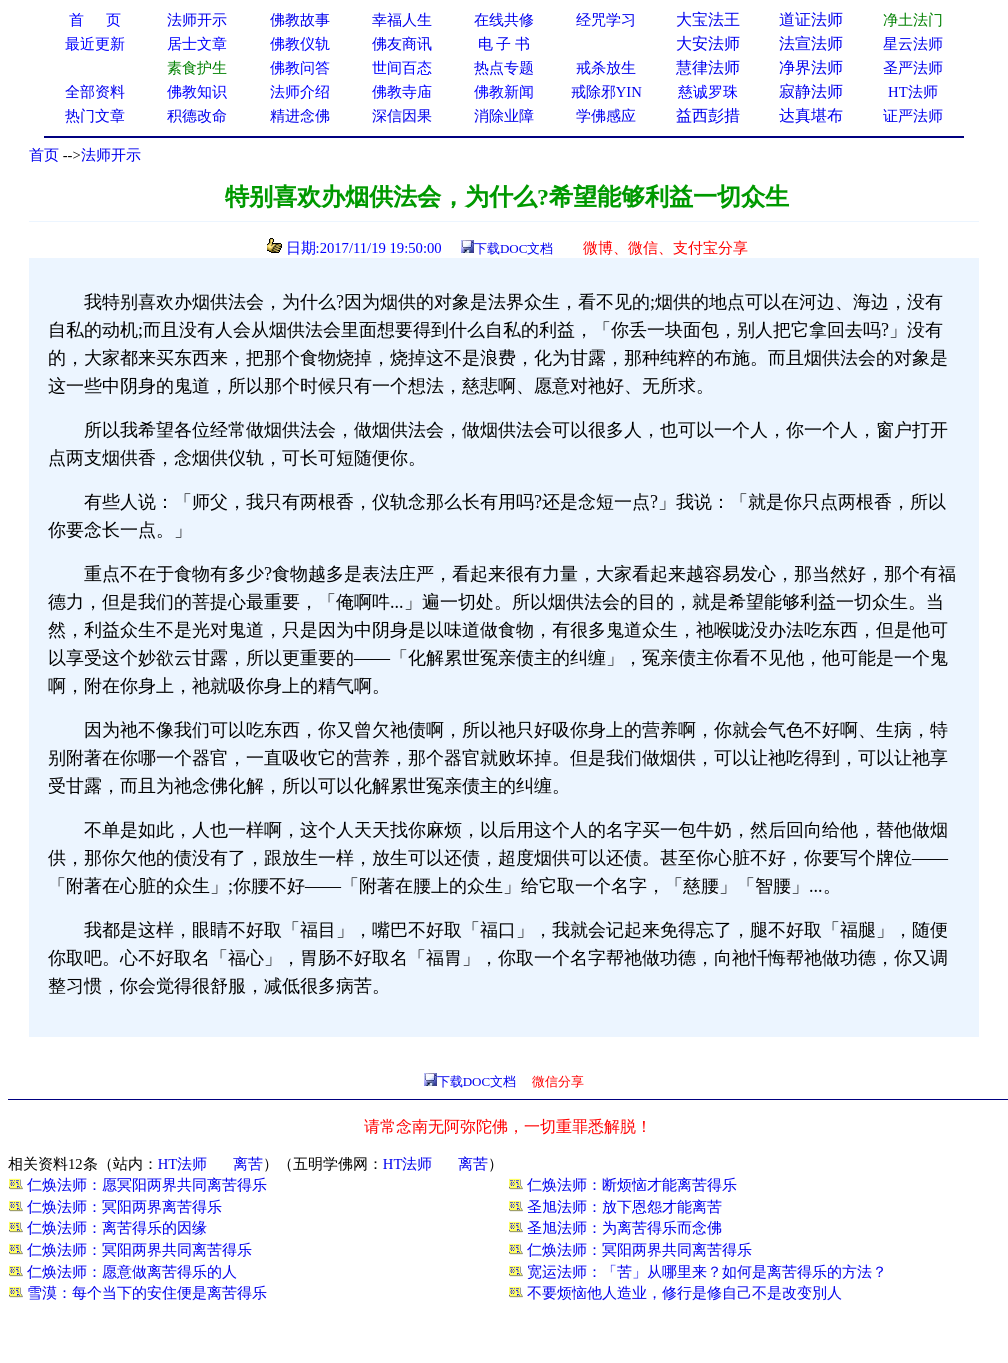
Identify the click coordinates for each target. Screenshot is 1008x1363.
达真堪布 (811, 115)
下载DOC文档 (513, 248)
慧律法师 (708, 67)
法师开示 (111, 155)
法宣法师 (811, 43)
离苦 (248, 1164)
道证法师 (811, 19)
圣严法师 (913, 68)
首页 (44, 155)
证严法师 (913, 116)
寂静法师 (811, 91)
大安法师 (708, 43)
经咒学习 (606, 20)
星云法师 (913, 44)
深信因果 (402, 116)
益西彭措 (708, 115)
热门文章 (95, 116)
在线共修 (504, 20)
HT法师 (913, 92)
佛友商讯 (402, 44)
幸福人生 (402, 20)
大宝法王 (708, 19)
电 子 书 (504, 44)
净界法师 (811, 67)
